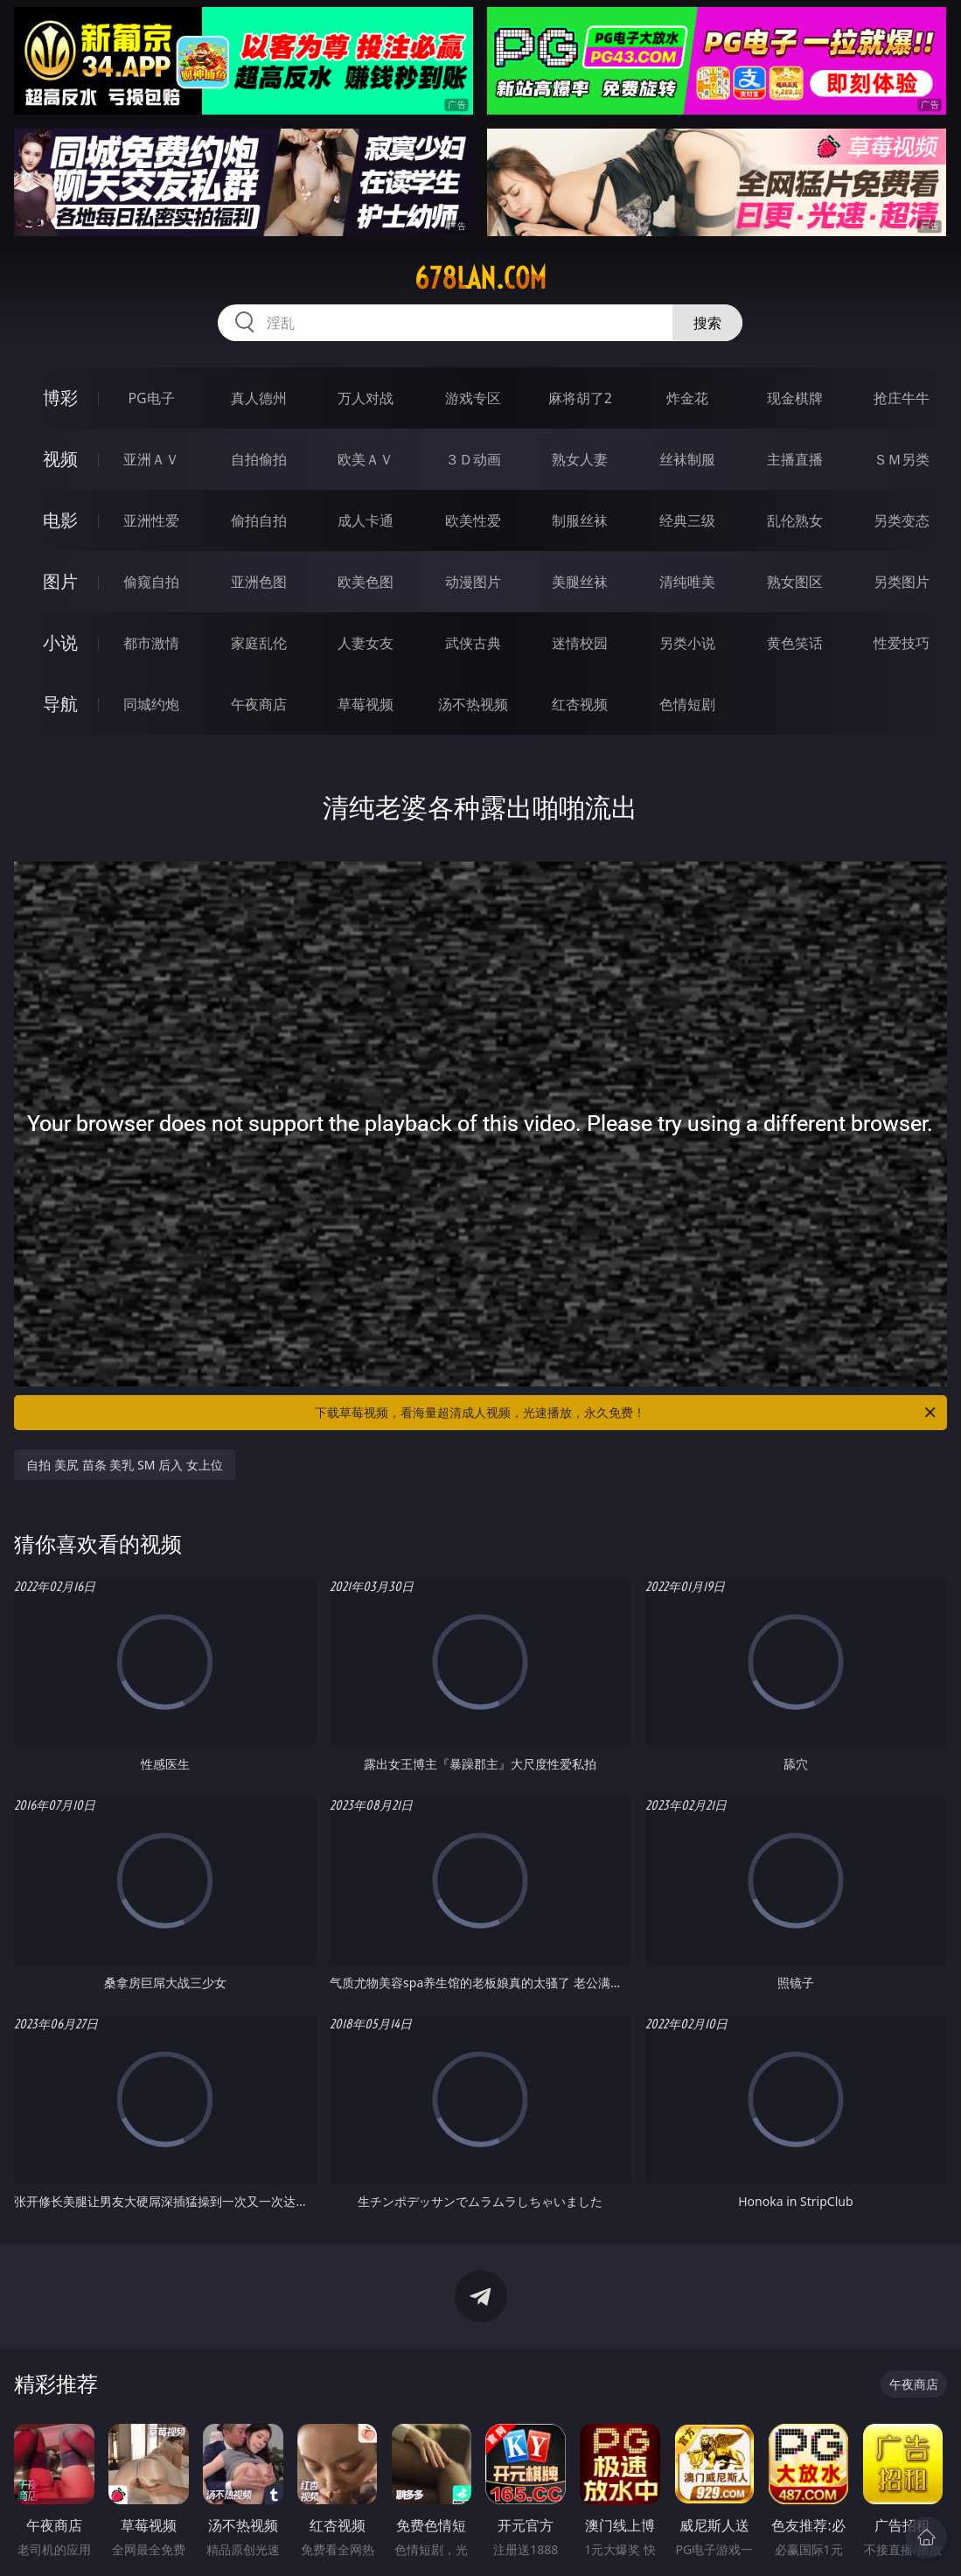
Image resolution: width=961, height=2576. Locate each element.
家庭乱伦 (259, 643)
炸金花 (687, 398)
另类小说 (687, 643)
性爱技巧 (902, 643)
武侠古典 (473, 643)
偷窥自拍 (151, 581)
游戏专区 (473, 398)
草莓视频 (365, 704)
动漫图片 (473, 581)
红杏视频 (580, 704)
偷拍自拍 (259, 520)
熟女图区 (795, 581)
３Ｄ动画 (473, 459)
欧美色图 (365, 581)
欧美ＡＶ (365, 459)
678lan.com (480, 278)
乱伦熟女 (795, 520)
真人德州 (259, 398)
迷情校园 (580, 643)
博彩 (60, 397)
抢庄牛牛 (902, 398)
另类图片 (902, 581)
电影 (60, 520)
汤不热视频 (473, 704)
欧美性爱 (473, 520)
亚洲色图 (259, 581)
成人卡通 (365, 520)
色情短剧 (687, 704)
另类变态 (902, 520)
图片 (60, 581)
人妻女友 (365, 643)
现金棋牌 (795, 398)
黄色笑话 (795, 643)
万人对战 (365, 398)
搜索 (707, 322)
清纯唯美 (687, 581)
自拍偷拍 (259, 459)
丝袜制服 (687, 459)
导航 (60, 704)
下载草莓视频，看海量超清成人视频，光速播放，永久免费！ (626, 1412)
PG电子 (151, 398)
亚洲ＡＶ (151, 459)
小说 (60, 642)
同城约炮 (151, 704)
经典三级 (687, 520)
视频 (60, 459)
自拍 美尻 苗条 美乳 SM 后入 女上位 (124, 1464)
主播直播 (795, 459)
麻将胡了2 (580, 398)
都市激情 (151, 643)
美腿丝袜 (580, 581)
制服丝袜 (580, 520)
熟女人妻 (580, 459)
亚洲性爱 (151, 520)
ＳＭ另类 (902, 459)
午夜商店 (259, 704)
